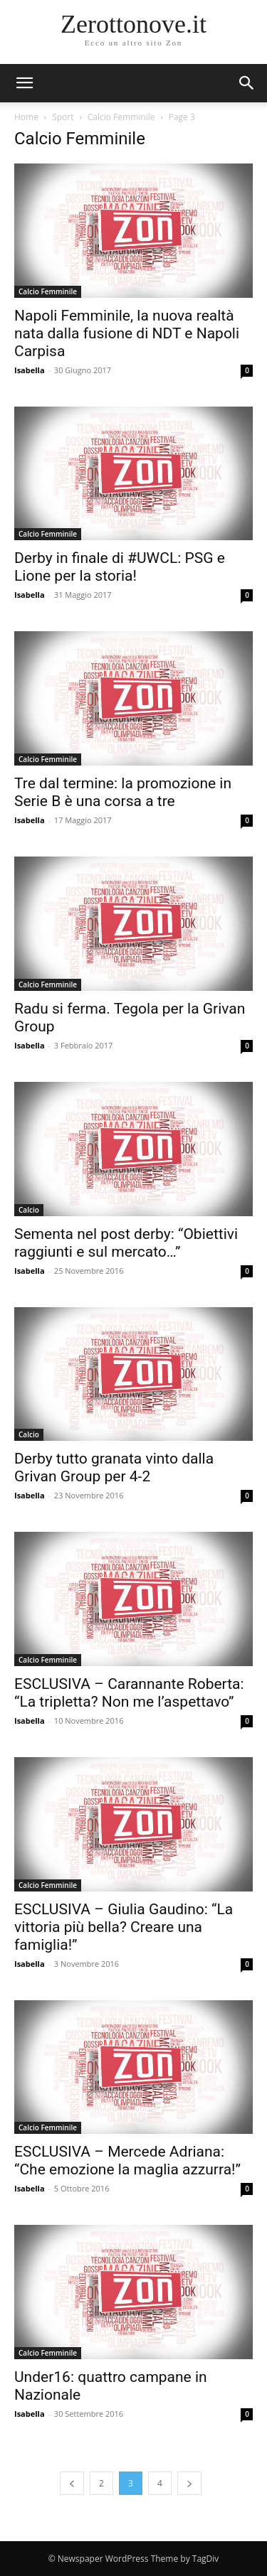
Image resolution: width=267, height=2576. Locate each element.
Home (26, 117)
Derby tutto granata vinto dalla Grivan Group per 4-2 (114, 1467)
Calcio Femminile (121, 117)
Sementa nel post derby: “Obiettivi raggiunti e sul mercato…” (126, 1242)
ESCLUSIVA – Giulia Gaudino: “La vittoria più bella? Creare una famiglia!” (123, 1927)
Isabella (29, 370)
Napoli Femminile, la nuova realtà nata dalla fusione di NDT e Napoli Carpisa (126, 333)
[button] (247, 83)
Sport (62, 117)
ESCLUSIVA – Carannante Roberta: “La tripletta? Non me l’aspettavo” (129, 1692)
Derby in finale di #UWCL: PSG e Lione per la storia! (119, 566)
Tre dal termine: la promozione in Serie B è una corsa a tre (122, 792)
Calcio (29, 1210)
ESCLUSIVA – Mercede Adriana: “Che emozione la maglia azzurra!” (127, 2160)
